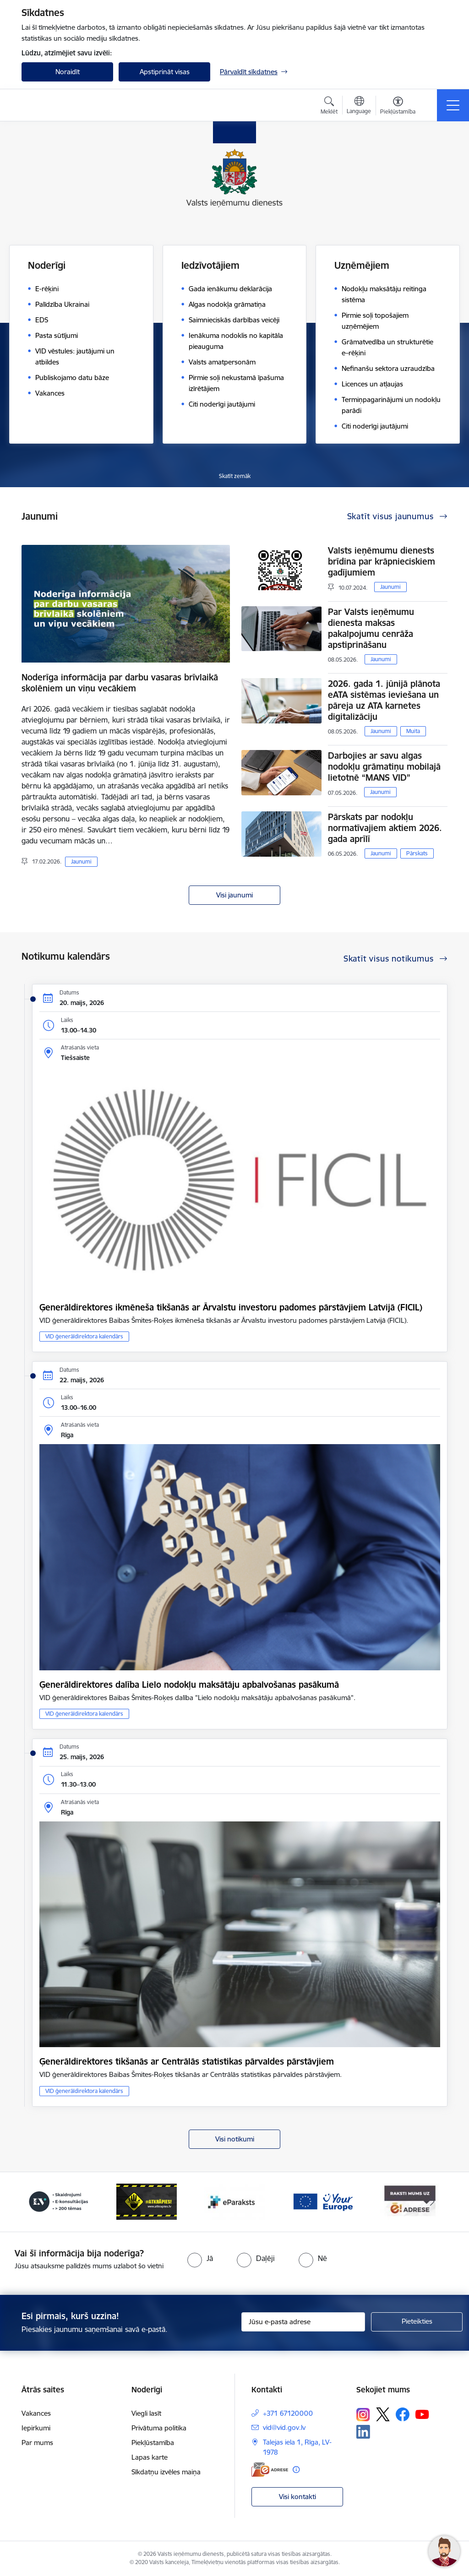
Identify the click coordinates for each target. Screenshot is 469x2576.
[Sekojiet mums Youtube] (422, 2413)
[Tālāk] (432, 2202)
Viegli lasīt (146, 2413)
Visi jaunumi (234, 895)
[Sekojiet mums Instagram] (363, 2414)
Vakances (36, 2413)
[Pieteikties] (417, 2321)
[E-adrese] (269, 2469)
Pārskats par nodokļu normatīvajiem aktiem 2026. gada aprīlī (385, 827)
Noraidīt (67, 71)
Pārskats (417, 853)
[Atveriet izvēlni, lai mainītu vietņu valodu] (359, 106)
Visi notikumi (234, 2139)
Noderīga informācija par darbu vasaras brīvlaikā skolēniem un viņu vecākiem (120, 683)
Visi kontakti (297, 2496)
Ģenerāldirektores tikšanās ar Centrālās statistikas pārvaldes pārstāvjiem (186, 2061)
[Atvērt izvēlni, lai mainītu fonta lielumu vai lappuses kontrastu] (398, 107)
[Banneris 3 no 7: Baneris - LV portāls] (146, 2201)
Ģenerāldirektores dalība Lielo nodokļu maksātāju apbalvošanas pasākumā (189, 1684)
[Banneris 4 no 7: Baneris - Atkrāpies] (234, 2201)
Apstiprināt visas (165, 71)
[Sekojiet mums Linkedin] (363, 2432)
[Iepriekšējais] (37, 2202)
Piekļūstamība (152, 2442)
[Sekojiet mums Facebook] (402, 2414)
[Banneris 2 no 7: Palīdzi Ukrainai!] (58, 2201)
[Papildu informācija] (296, 2469)
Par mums (37, 2442)
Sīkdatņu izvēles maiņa (166, 2471)
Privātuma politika (158, 2428)
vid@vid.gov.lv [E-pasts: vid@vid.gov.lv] (284, 2427)
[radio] (200, 2258)
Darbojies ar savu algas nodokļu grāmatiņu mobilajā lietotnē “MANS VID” (384, 766)
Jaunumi (81, 861)
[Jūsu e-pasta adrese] (303, 2321)
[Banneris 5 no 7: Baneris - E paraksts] (322, 2201)
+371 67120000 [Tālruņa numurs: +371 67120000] (288, 2413)
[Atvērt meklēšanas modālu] (329, 107)
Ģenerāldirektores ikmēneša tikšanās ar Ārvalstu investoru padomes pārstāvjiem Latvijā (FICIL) (230, 1307)
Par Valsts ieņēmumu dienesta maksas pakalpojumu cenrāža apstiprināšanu (371, 628)
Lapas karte (149, 2457)
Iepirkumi (36, 2428)
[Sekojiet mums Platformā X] (383, 2414)
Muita (413, 731)
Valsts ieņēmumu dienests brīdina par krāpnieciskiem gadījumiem (381, 561)
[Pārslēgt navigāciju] (453, 105)
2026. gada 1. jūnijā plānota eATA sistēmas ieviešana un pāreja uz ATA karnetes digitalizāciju (384, 700)
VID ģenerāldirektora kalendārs (84, 1336)
